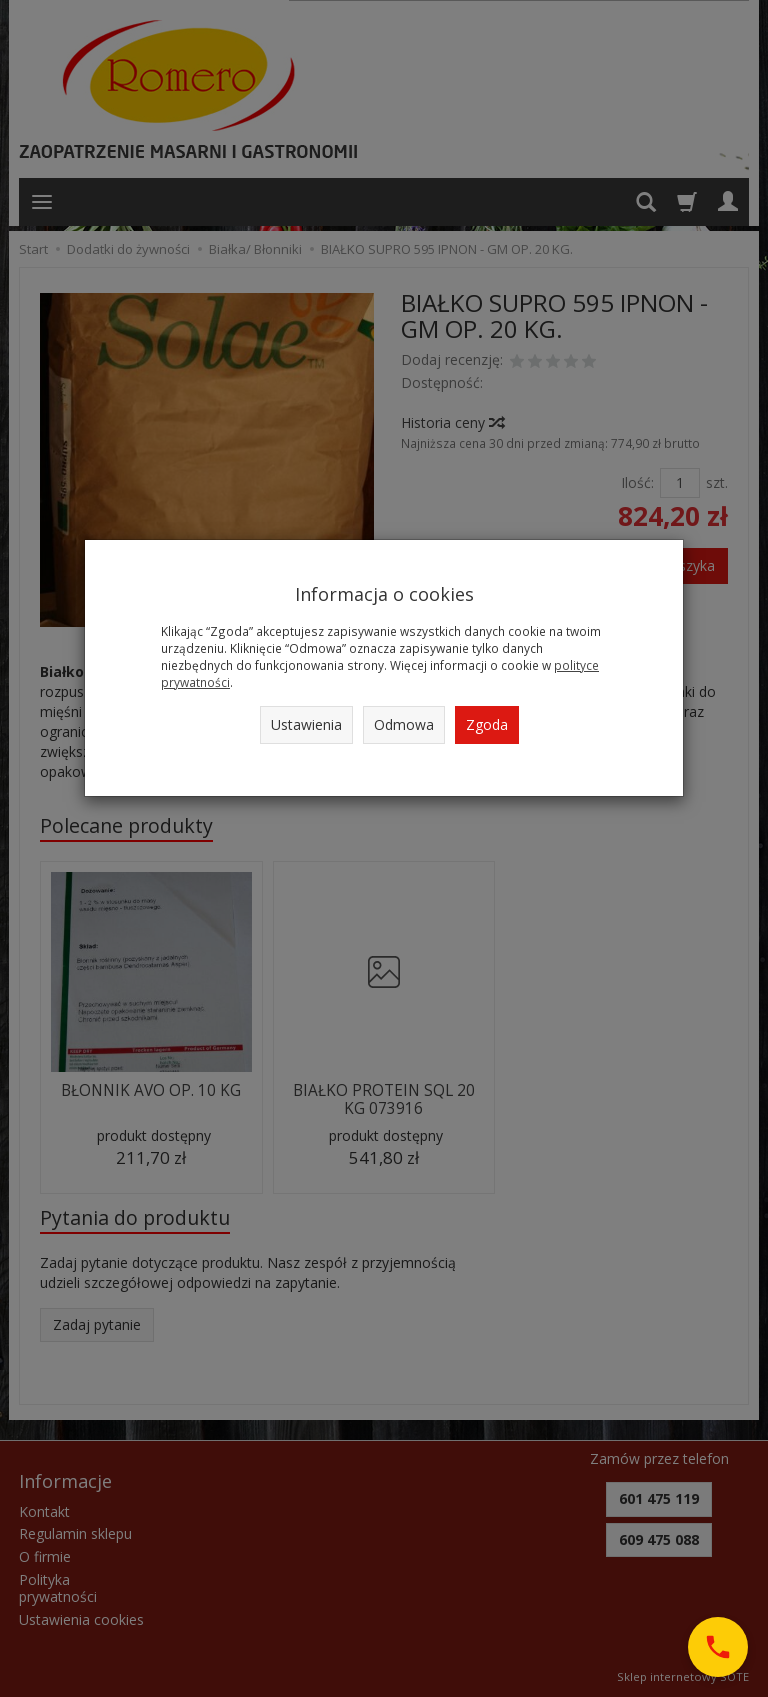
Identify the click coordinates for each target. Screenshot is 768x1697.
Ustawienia (306, 724)
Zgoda (487, 724)
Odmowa (404, 724)
